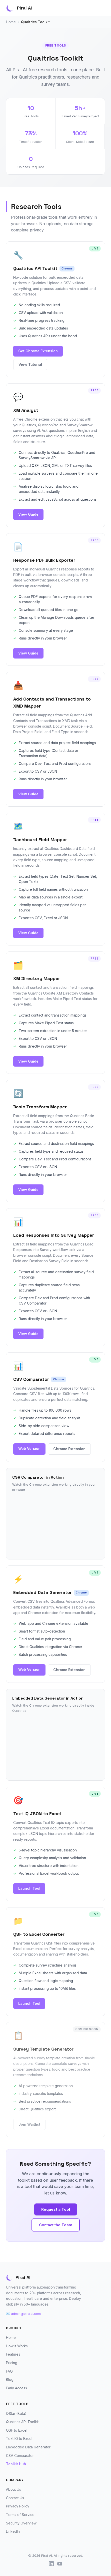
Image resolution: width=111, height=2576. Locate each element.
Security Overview (21, 2523)
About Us (13, 2489)
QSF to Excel (16, 2430)
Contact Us (15, 2498)
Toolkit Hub (16, 2464)
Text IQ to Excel (19, 2438)
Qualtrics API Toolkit (22, 2422)
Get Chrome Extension (38, 351)
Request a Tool (55, 2209)
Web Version (29, 1448)
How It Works (17, 2346)
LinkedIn (13, 2531)
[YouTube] (59, 2564)
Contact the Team (55, 2224)
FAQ (9, 2371)
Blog (10, 2379)
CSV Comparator (20, 2455)
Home (11, 22)
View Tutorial (30, 364)
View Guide (28, 514)
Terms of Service (20, 2514)
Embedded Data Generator (28, 2447)
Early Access (16, 2388)
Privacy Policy (17, 2506)
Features (13, 2354)
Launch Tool (29, 1888)
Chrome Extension (69, 1449)
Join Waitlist (29, 2124)
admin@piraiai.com (26, 2314)
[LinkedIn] (51, 2564)
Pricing (11, 2363)
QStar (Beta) (16, 2413)
